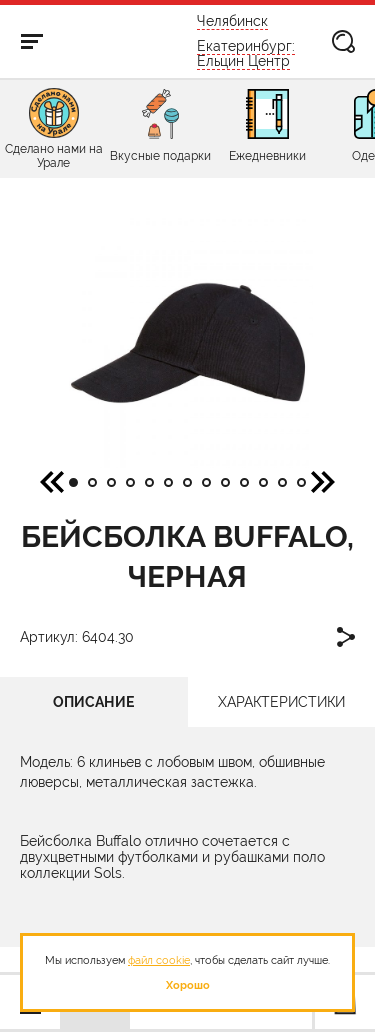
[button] (323, 481)
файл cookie (159, 960)
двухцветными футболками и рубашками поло (172, 857)
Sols (108, 873)
